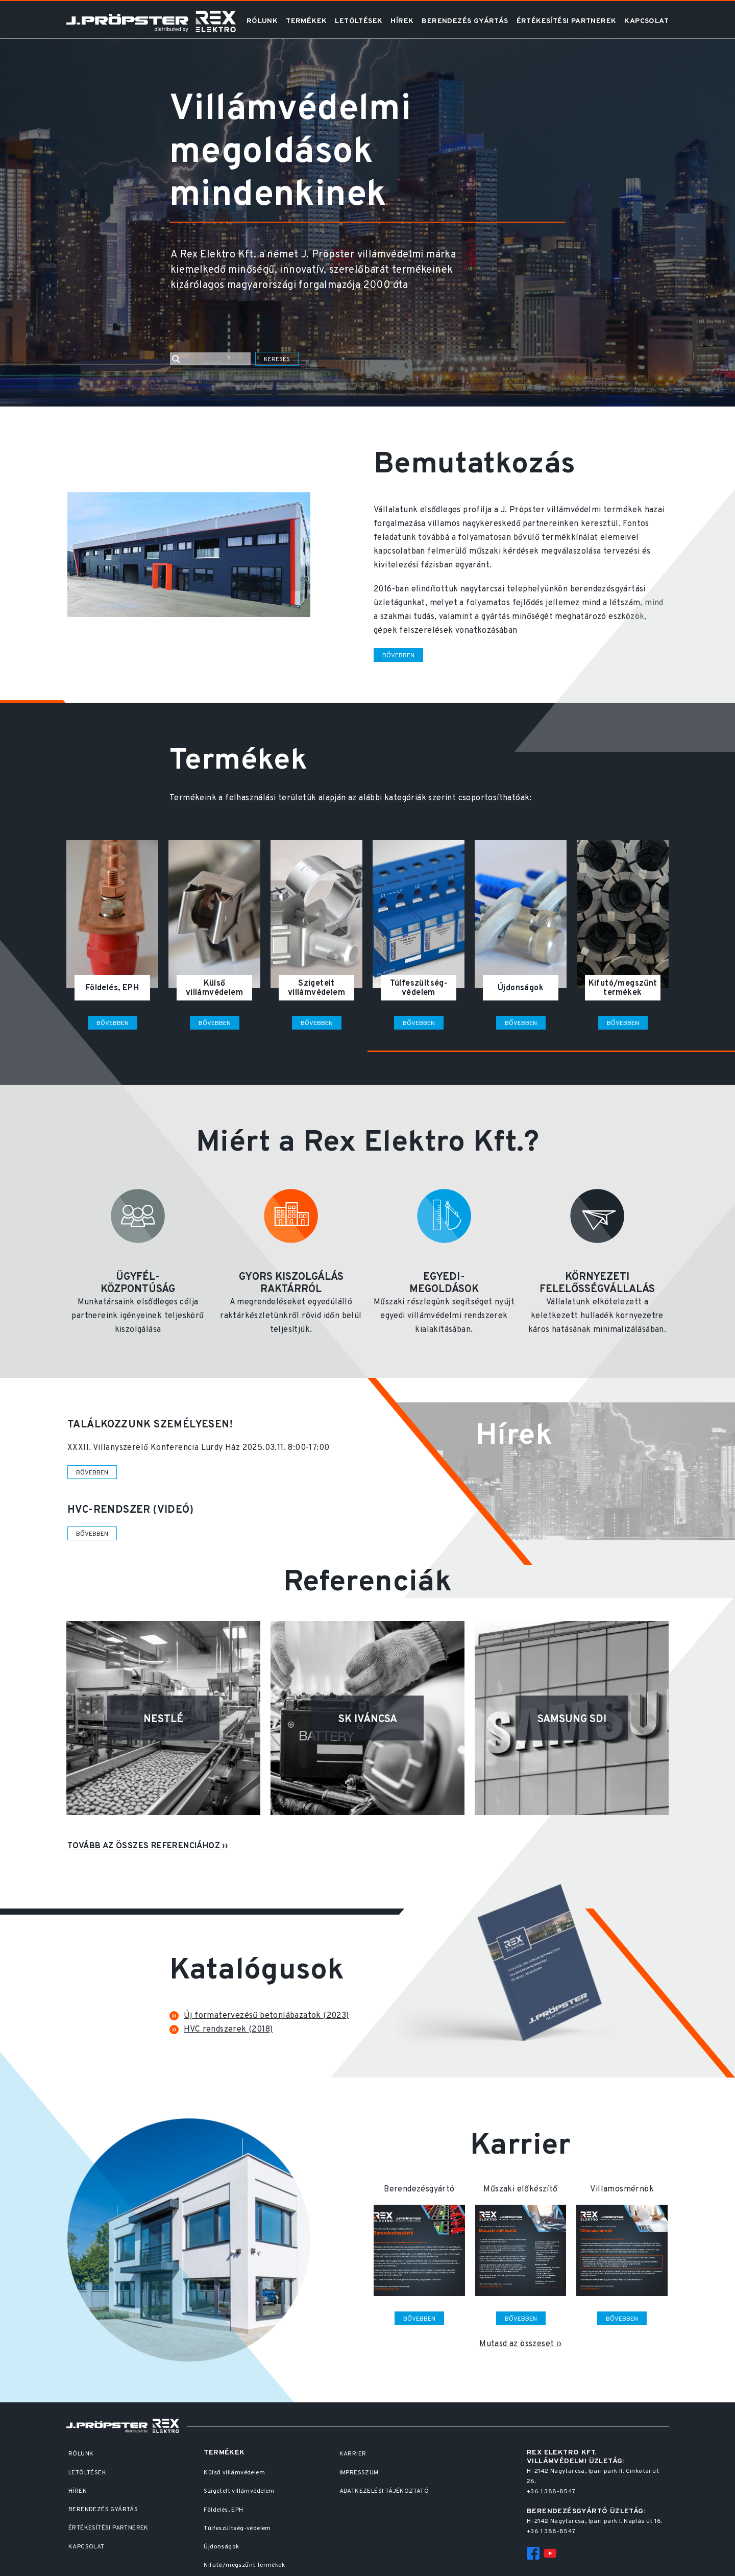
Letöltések (358, 21)
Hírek (401, 21)
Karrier (352, 2454)
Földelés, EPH (223, 2510)
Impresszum (359, 2473)
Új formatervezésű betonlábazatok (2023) (266, 2016)
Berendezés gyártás (465, 21)
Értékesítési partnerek (567, 21)
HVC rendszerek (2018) (228, 2029)
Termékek (306, 21)
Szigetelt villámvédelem (239, 2491)
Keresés (277, 359)
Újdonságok (221, 2547)
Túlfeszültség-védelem (237, 2528)
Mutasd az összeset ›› (520, 2344)
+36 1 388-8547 (551, 2492)
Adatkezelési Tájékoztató (384, 2491)
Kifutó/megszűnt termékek (244, 2565)
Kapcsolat (646, 21)
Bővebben (398, 656)
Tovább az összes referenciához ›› (147, 1846)
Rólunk (262, 21)
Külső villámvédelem (234, 2473)
